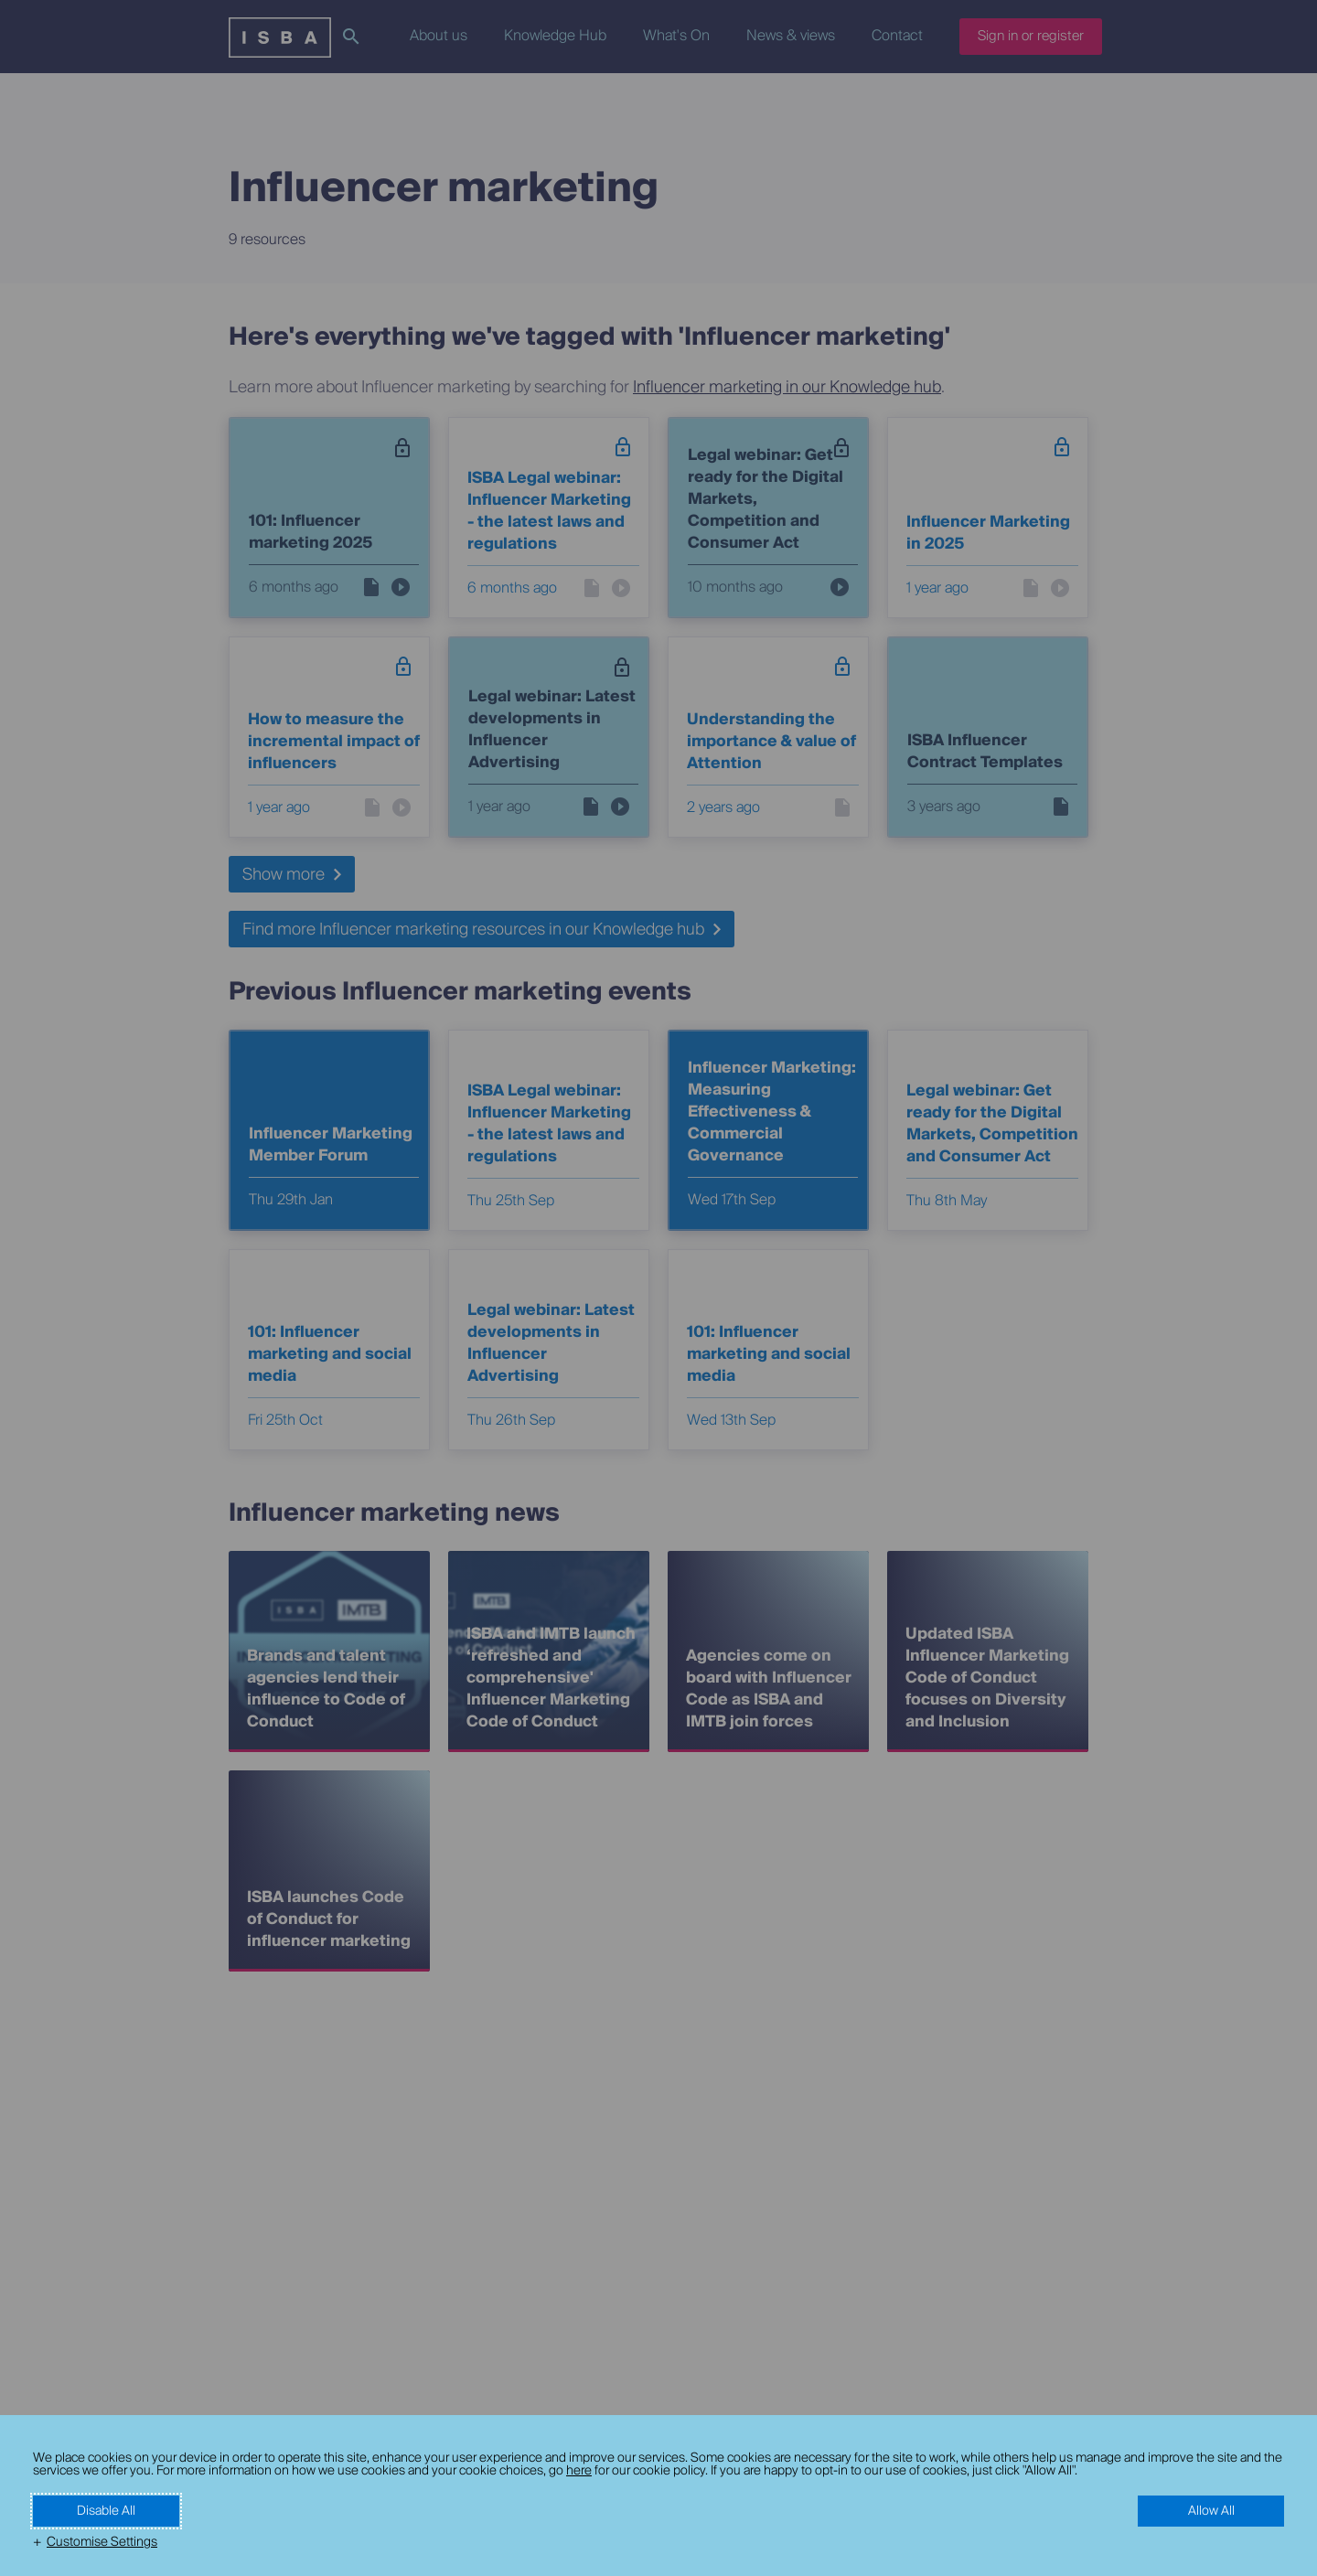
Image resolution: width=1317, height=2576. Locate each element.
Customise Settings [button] (102, 2542)
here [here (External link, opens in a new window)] (579, 2470)
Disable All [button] (106, 2511)
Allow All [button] (1211, 2511)
